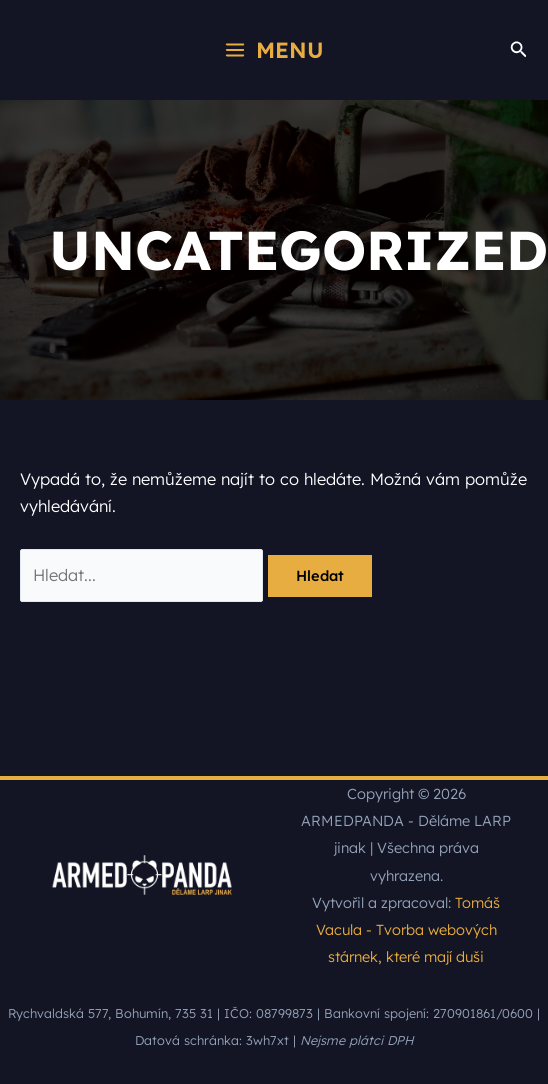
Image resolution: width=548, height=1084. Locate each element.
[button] (519, 50)
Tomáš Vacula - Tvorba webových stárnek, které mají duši (408, 929)
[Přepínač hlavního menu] (274, 49)
